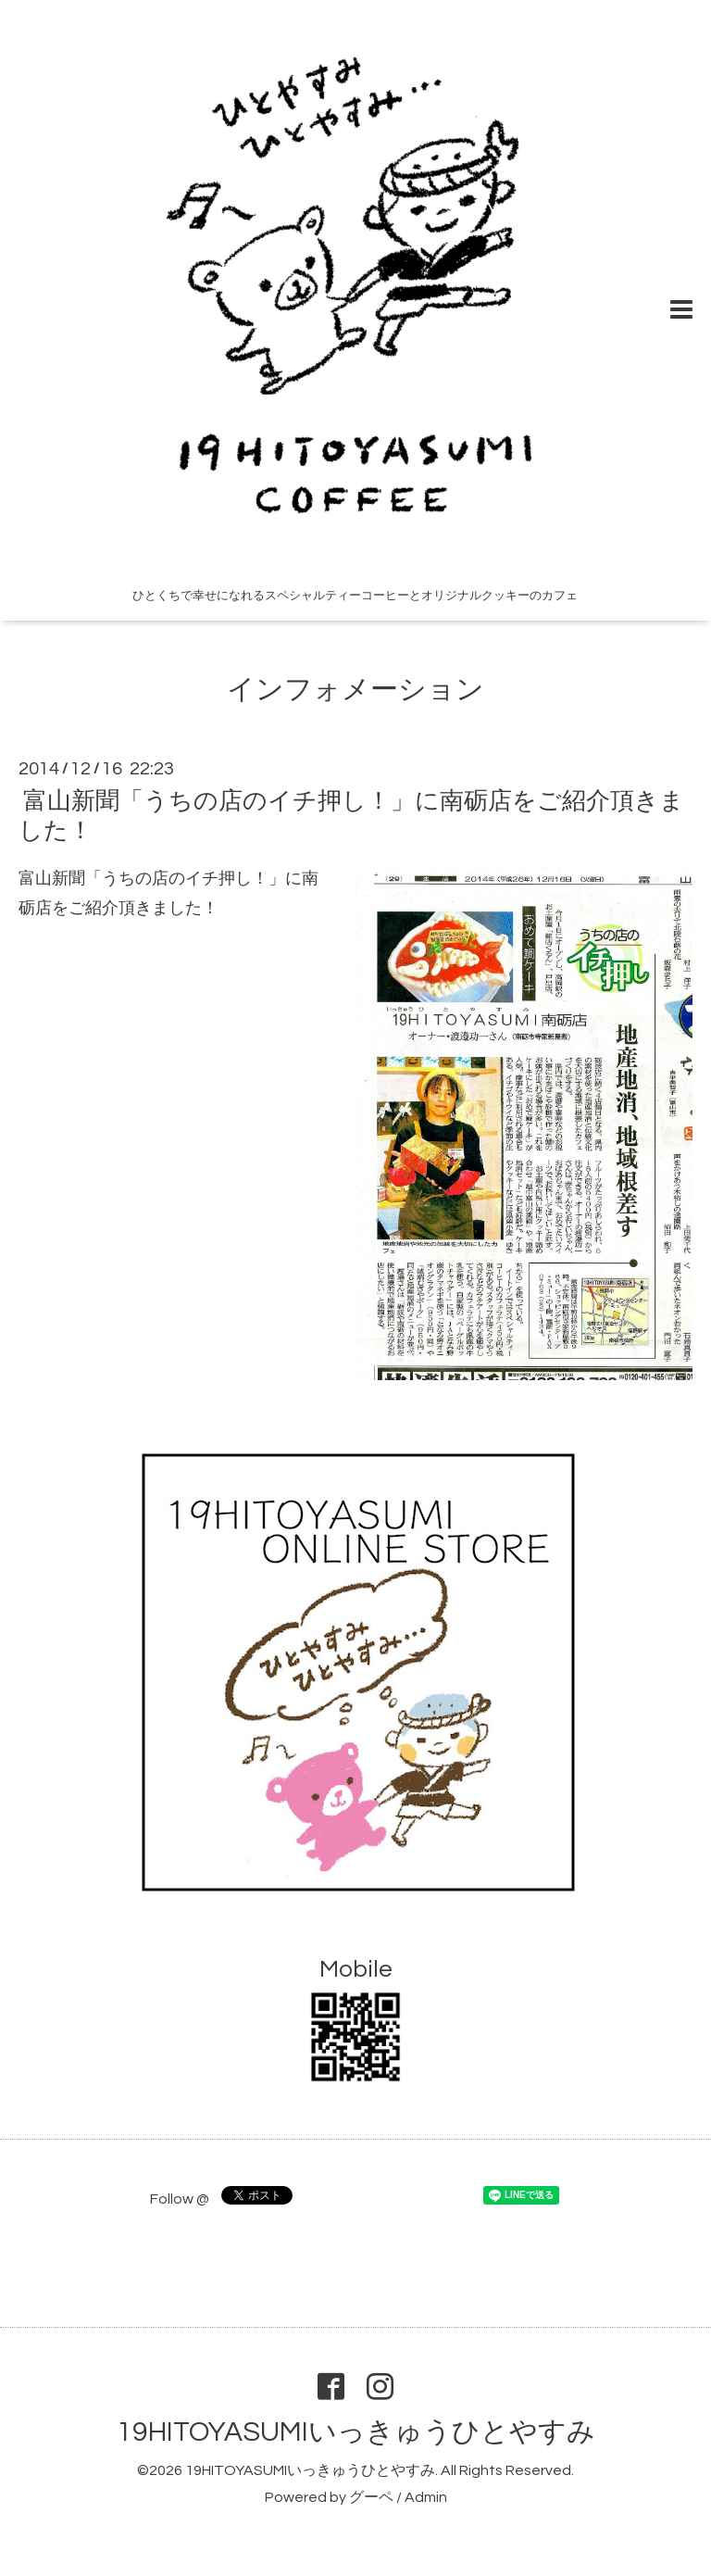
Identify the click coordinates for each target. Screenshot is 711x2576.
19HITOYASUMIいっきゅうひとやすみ (356, 2432)
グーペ (371, 2497)
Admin (426, 2497)
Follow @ (179, 2199)
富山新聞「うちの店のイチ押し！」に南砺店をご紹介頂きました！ (351, 815)
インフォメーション (355, 689)
